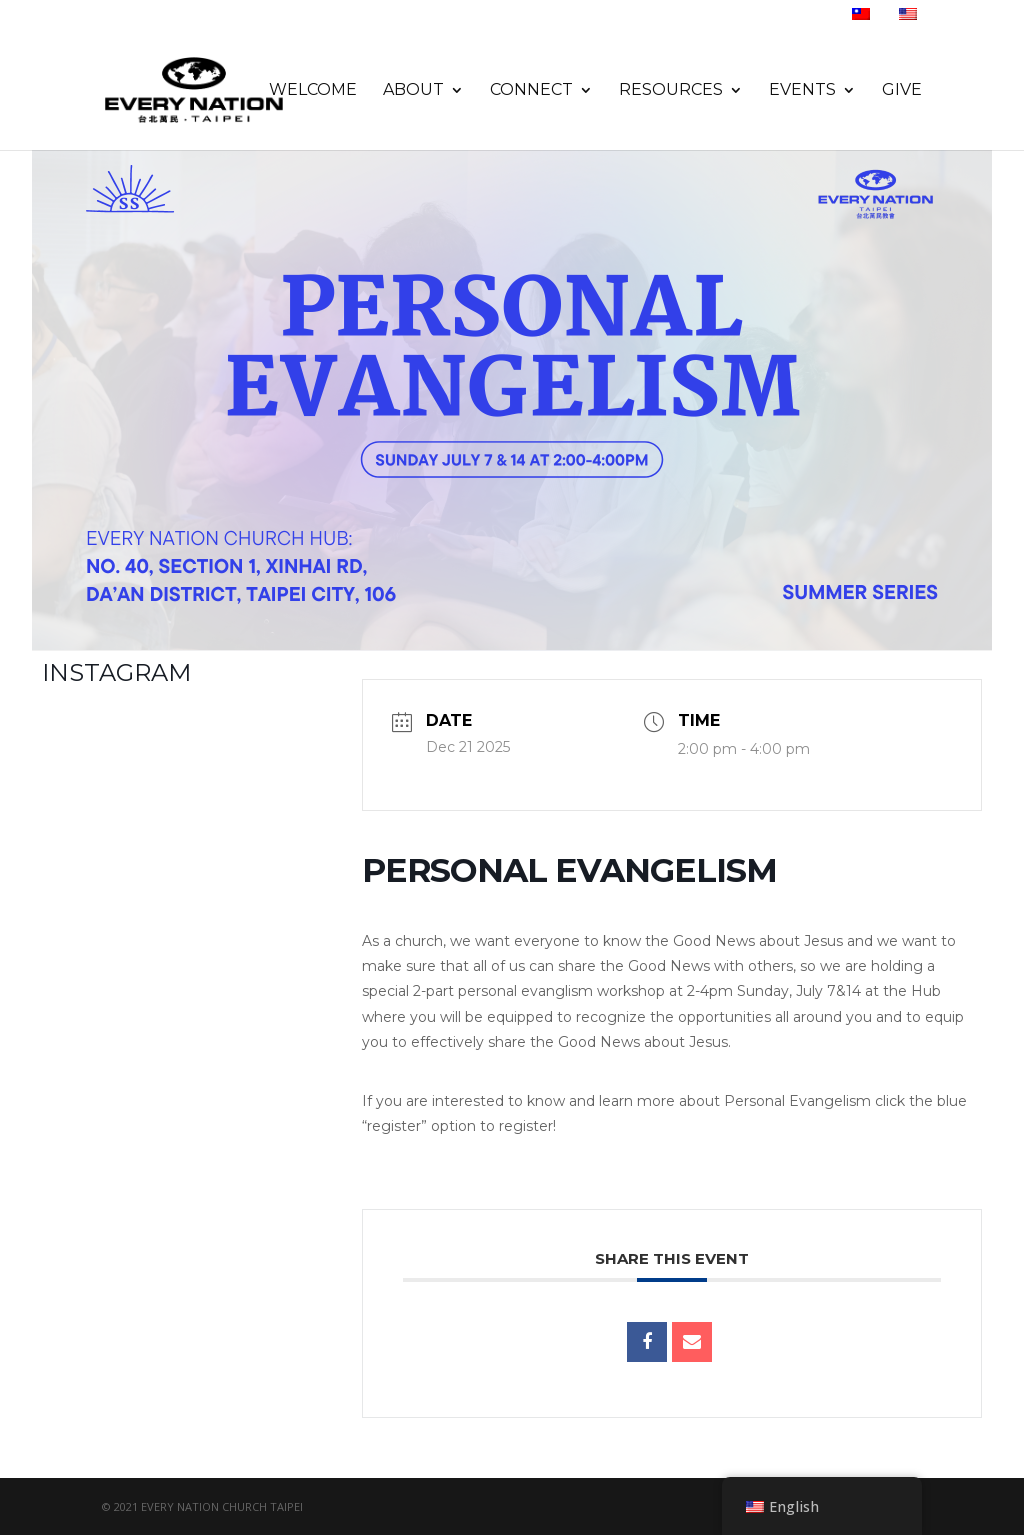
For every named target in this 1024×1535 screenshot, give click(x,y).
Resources (671, 91)
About (413, 91)
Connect (531, 91)
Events (802, 91)
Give (902, 91)
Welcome (313, 91)
